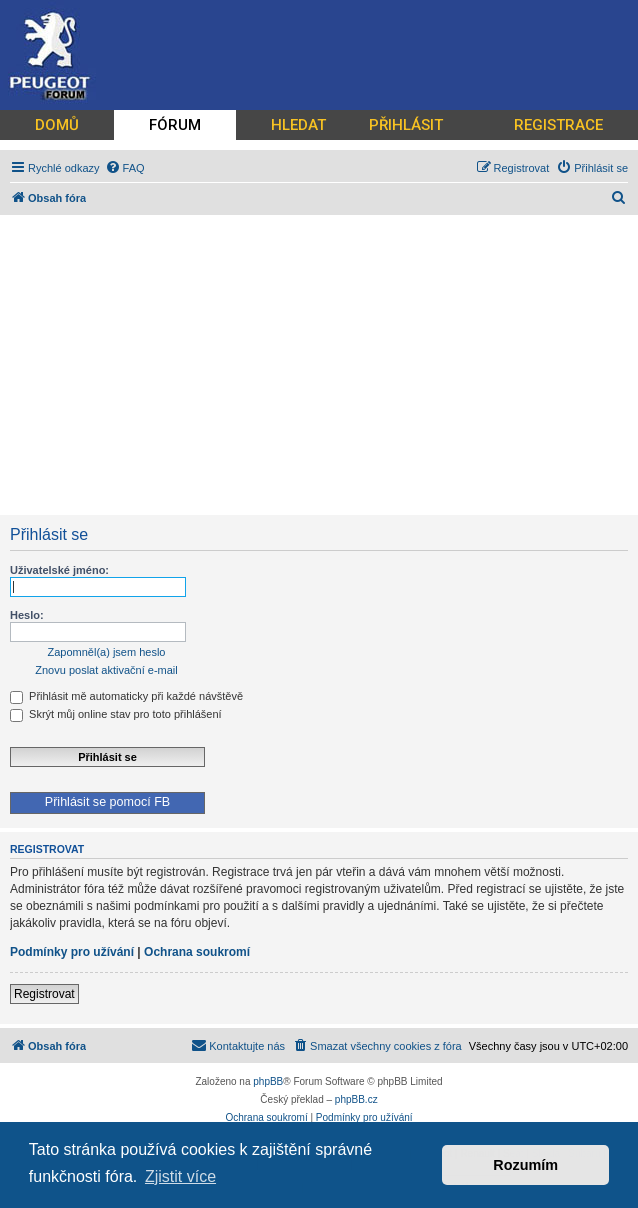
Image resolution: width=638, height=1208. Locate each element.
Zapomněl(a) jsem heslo (107, 652)
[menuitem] (125, 168)
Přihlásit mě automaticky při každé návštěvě (126, 696)
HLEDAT (298, 125)
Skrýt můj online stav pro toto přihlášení (116, 714)
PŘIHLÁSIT (406, 125)
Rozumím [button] (525, 1165)
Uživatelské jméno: (59, 570)
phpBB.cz (356, 1099)
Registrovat (44, 994)
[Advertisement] (319, 365)
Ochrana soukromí (197, 952)
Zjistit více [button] (180, 1176)
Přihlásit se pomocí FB (107, 802)
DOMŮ (57, 125)
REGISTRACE (558, 125)
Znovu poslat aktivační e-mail (106, 670)
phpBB (268, 1081)
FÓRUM (175, 125)
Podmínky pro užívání (72, 952)
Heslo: (27, 615)
